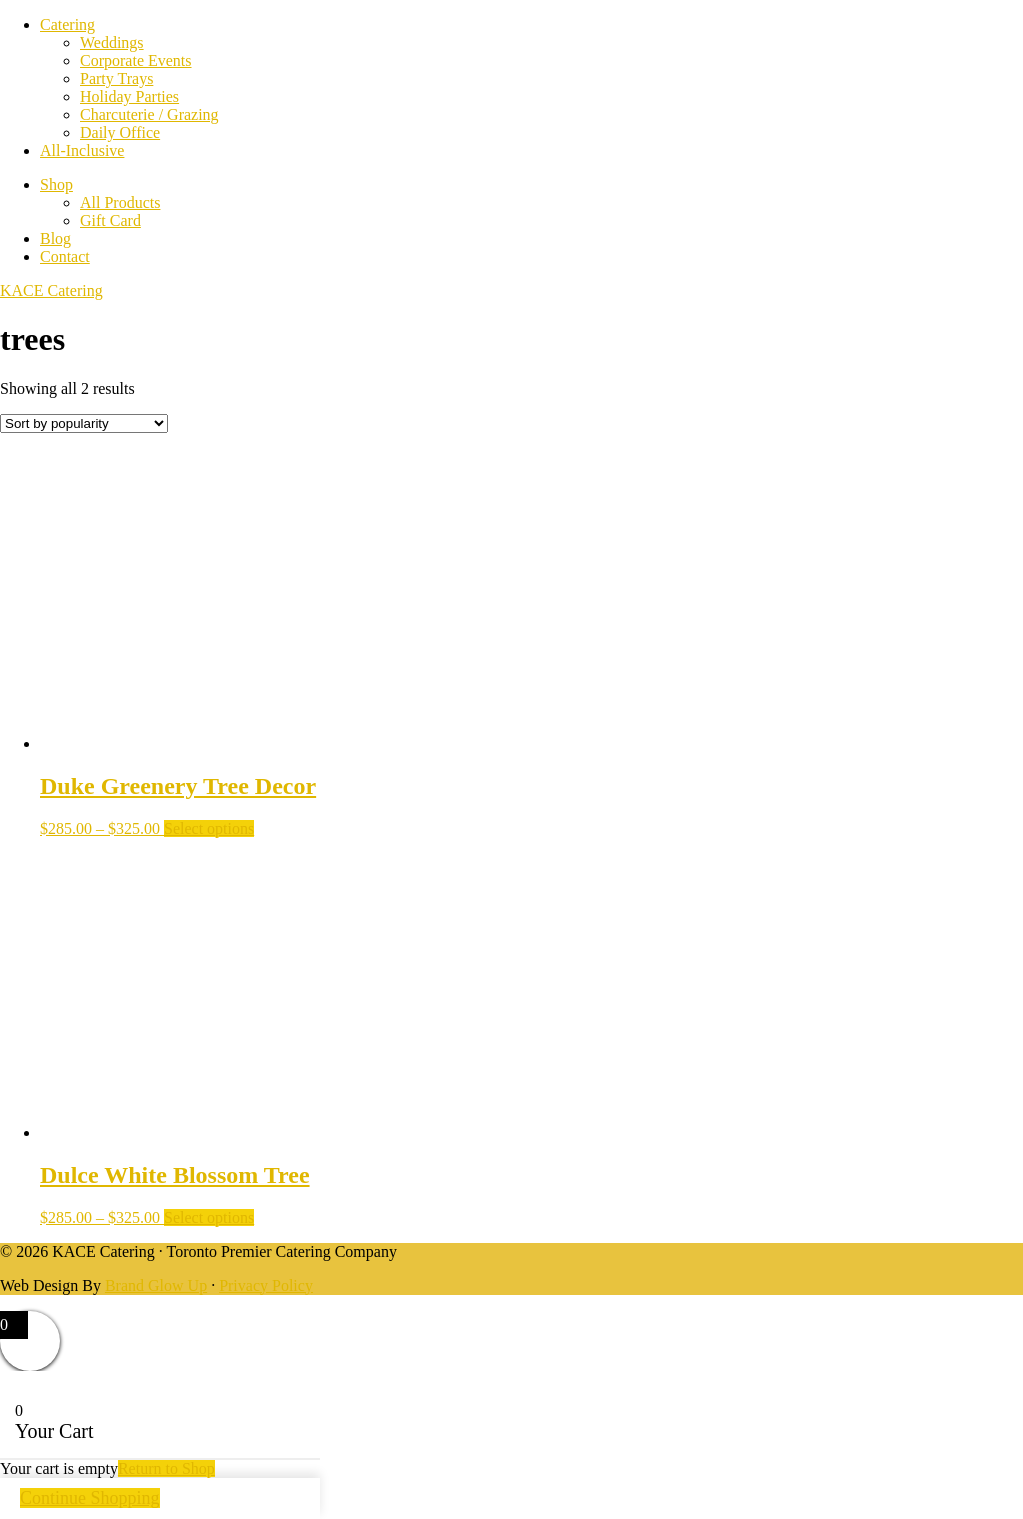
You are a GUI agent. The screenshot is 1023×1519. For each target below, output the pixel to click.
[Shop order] (84, 423)
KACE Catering (51, 290)
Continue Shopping (90, 1498)
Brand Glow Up (156, 1285)
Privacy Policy (266, 1285)
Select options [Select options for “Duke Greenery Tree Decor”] (209, 828)
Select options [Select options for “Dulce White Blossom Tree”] (209, 1217)
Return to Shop (166, 1468)
